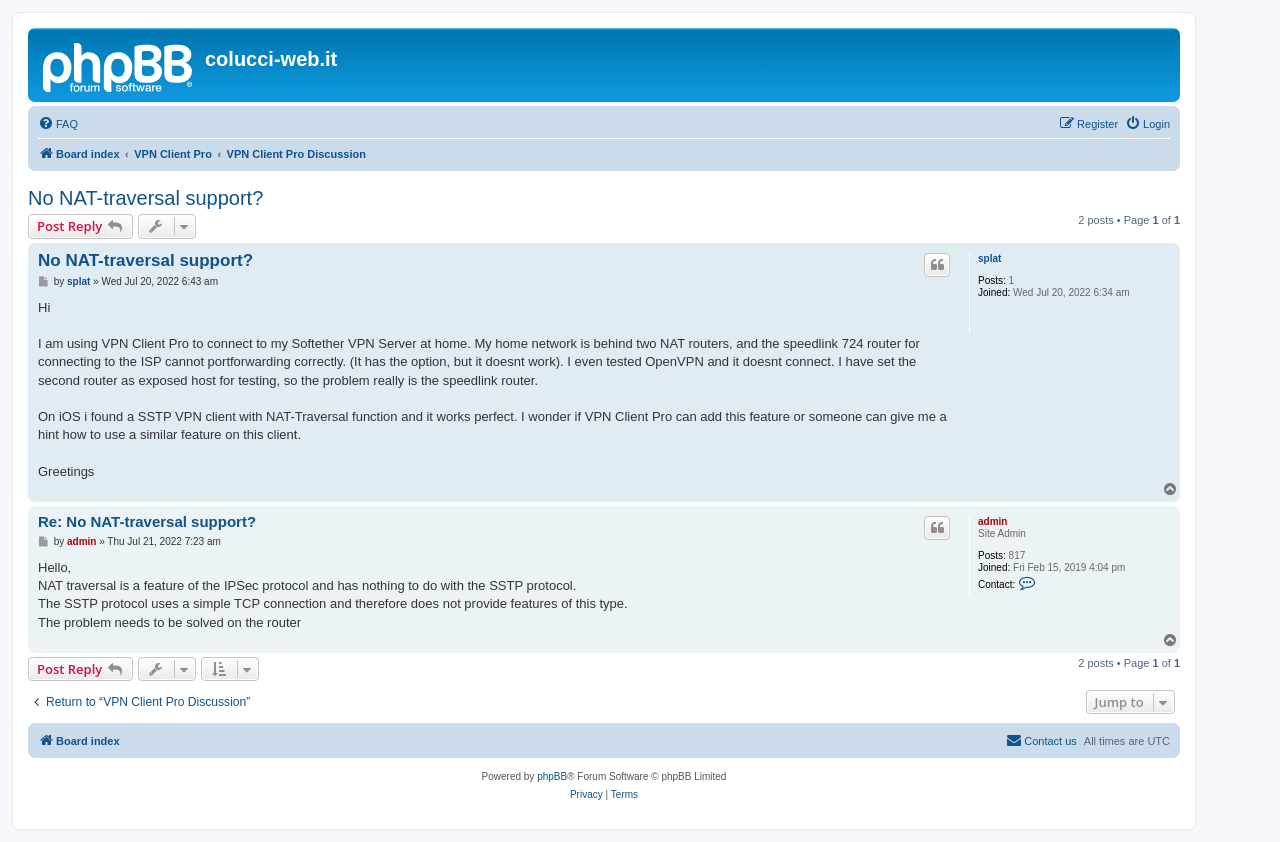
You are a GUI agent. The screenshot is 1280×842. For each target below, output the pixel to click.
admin (992, 521)
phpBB (552, 776)
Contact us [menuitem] (1041, 740)
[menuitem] (58, 124)
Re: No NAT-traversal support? (147, 521)
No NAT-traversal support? (145, 198)
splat (989, 258)
